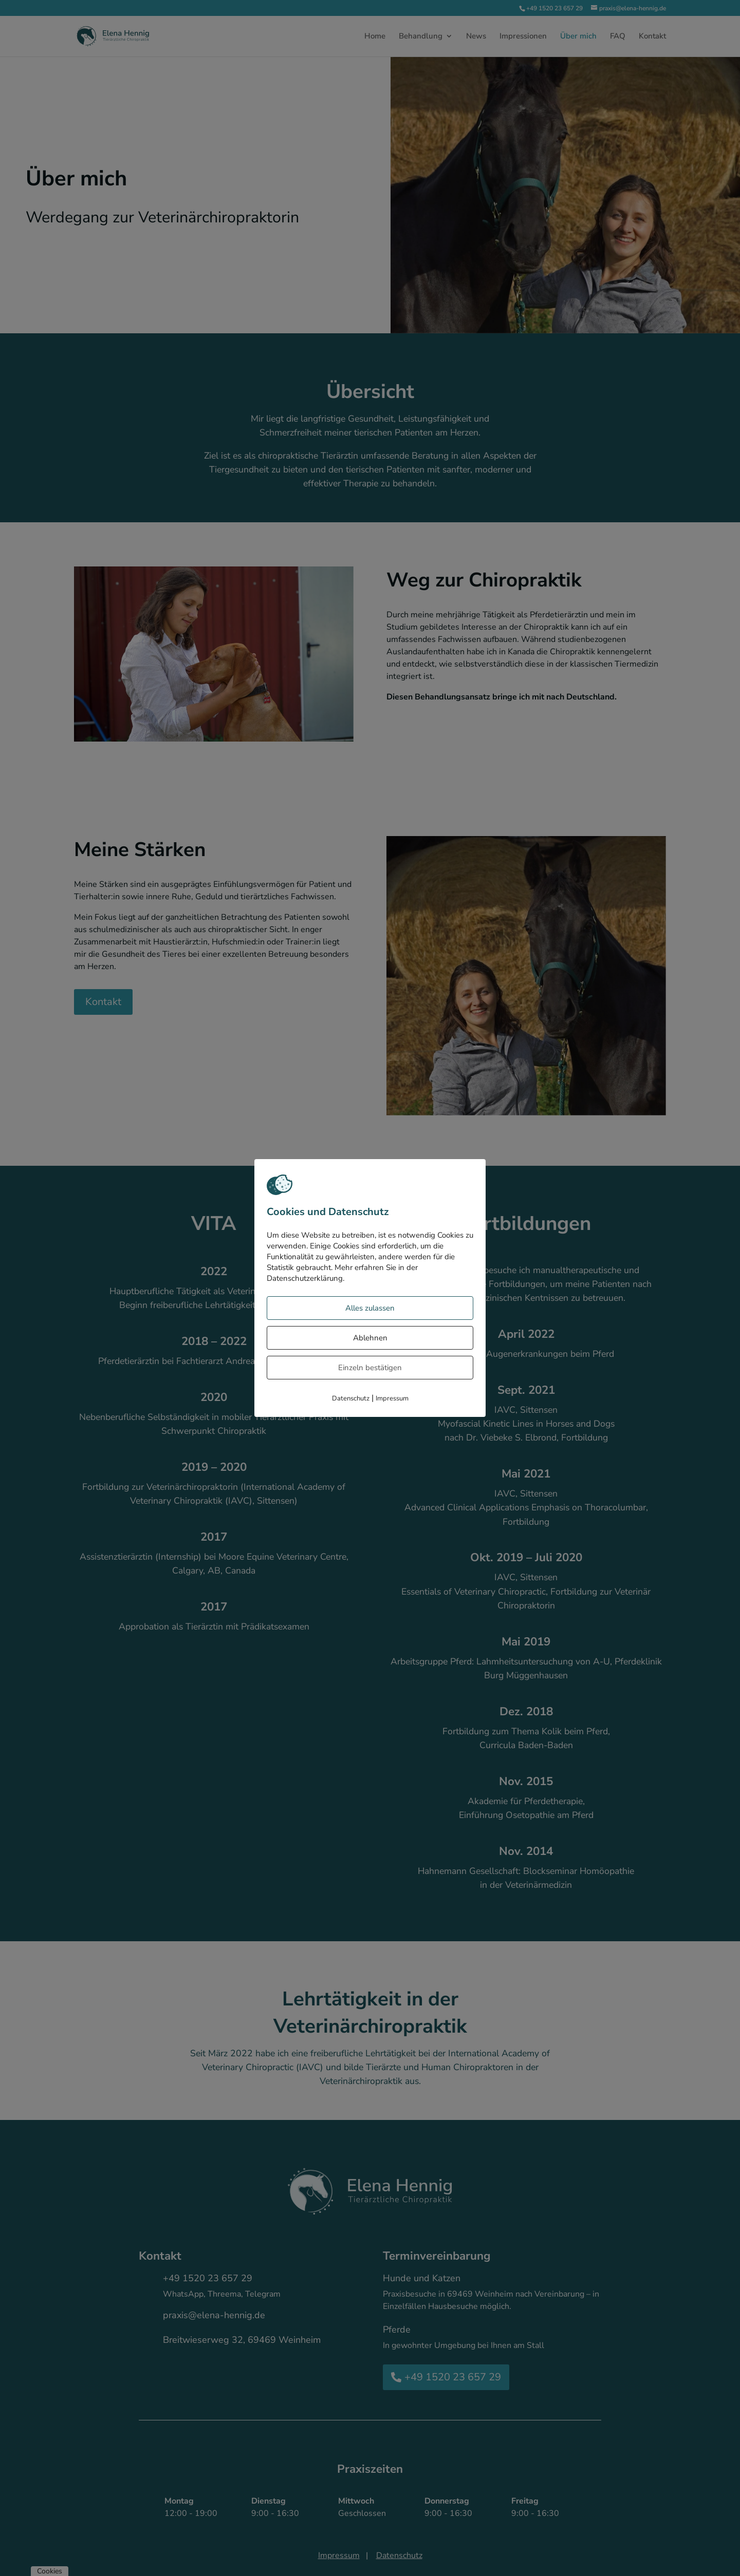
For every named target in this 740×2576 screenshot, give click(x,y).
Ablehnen (370, 1338)
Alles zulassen (370, 1308)
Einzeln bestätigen (370, 1367)
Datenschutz (350, 1398)
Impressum (392, 1398)
